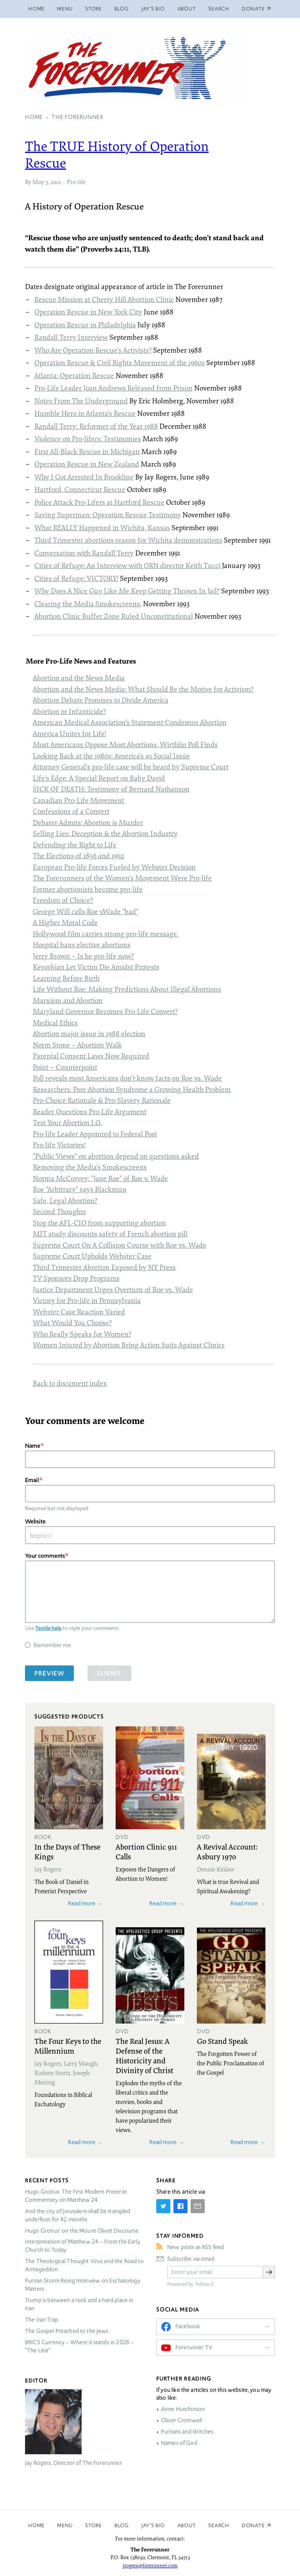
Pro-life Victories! (59, 1144)
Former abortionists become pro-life (88, 889)
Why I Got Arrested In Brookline (84, 476)
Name (32, 1446)
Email (32, 1480)
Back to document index (70, 1383)
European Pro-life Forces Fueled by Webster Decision (114, 867)
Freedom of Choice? (63, 900)
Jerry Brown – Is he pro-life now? (83, 955)
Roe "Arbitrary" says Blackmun (80, 1189)
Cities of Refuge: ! (76, 578)
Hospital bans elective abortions (81, 944)
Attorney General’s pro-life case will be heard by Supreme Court (131, 766)
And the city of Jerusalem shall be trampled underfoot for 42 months (77, 2215)
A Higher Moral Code (65, 922)
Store (93, 8)
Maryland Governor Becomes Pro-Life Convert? (105, 1011)
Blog (121, 8)
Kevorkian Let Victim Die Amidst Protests (96, 966)
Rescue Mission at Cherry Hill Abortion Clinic (104, 299)
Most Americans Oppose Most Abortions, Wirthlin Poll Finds (125, 744)
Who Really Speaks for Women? (82, 1334)
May (38, 182)
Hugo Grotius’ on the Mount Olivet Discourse (82, 2231)
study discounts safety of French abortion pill (110, 1233)
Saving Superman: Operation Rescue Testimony (107, 514)
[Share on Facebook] (180, 2206)
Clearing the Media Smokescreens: (87, 603)
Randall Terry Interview (71, 337)
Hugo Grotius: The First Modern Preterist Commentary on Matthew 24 (76, 2196)
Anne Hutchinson (183, 2409)
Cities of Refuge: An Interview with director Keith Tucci (127, 565)
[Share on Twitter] (163, 2206)
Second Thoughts (59, 1211)
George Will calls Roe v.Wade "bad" (85, 911)
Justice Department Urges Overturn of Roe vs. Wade (113, 1289)
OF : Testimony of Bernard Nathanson (111, 789)
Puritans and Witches (187, 2432)
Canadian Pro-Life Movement (78, 800)
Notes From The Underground (81, 400)
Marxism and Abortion (68, 1000)
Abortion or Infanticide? (69, 711)
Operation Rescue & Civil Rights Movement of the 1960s (119, 362)
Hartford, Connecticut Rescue (79, 489)
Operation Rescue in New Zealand (86, 464)
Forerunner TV (193, 2347)
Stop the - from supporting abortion (99, 1222)
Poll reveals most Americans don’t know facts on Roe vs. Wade (127, 1078)
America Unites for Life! (69, 733)
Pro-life (76, 182)
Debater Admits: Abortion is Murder (88, 822)
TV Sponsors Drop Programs (76, 1278)
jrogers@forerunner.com (150, 2565)
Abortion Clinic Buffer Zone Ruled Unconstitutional (113, 616)
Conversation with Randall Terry (84, 552)
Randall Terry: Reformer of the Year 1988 (96, 426)
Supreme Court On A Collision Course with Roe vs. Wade (119, 1245)
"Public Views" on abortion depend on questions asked (116, 1156)
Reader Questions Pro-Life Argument (89, 1111)
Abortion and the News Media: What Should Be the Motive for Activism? (143, 689)
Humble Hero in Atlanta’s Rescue (85, 413)
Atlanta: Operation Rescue (74, 375)
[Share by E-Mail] (198, 2206)
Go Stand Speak (222, 2041)
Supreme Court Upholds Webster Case (92, 1255)
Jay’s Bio (153, 8)
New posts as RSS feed (195, 2247)
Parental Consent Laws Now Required (91, 1055)
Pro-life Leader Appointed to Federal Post (95, 1133)
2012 (55, 182)
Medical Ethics (55, 1022)
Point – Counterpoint (65, 1067)
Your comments (45, 1556)
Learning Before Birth (66, 978)
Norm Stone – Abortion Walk (77, 1044)
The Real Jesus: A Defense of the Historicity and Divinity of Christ (144, 2055)
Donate (253, 2525)
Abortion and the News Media (79, 677)
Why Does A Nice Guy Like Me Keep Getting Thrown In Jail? (127, 590)
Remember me (52, 1645)
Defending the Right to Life (74, 844)
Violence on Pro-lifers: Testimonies (87, 438)
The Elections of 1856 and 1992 (78, 855)
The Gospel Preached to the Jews (67, 2331)
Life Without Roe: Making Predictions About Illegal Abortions (127, 989)
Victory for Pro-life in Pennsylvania (87, 1300)
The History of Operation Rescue (117, 154)
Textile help (48, 1628)
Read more (81, 1903)
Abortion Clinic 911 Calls (146, 1851)
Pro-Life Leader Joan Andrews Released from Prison (113, 387)
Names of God (179, 2443)
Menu (65, 8)
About (186, 8)
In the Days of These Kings (67, 1851)
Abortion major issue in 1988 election (89, 1033)
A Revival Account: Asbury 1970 (227, 1851)
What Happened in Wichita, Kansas (102, 527)
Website (35, 1521)
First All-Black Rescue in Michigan (87, 451)
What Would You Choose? (72, 1322)
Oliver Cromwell (181, 2420)
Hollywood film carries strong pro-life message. (106, 933)
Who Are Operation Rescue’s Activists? (93, 350)
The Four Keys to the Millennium (67, 2046)
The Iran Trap (41, 2320)
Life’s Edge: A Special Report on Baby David (99, 778)
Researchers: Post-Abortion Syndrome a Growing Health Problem (132, 1089)
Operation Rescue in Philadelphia (85, 324)
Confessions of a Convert (71, 811)
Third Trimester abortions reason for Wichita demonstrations (128, 540)
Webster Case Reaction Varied (79, 1311)
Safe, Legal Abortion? (65, 1200)
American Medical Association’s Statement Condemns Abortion (130, 722)
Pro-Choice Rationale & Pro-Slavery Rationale (102, 1100)
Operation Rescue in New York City (88, 311)
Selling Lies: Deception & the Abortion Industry (105, 833)
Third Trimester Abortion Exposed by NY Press (104, 1267)
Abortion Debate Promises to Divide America (100, 700)
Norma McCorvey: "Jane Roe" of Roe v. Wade (100, 1178)
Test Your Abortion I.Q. (67, 1122)
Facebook (187, 2326)
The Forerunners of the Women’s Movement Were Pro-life (122, 877)
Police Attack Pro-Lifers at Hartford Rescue (99, 502)
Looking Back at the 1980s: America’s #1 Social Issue (111, 755)
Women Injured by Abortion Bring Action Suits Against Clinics (129, 1344)
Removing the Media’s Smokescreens (90, 1167)
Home (36, 8)
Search (218, 8)
